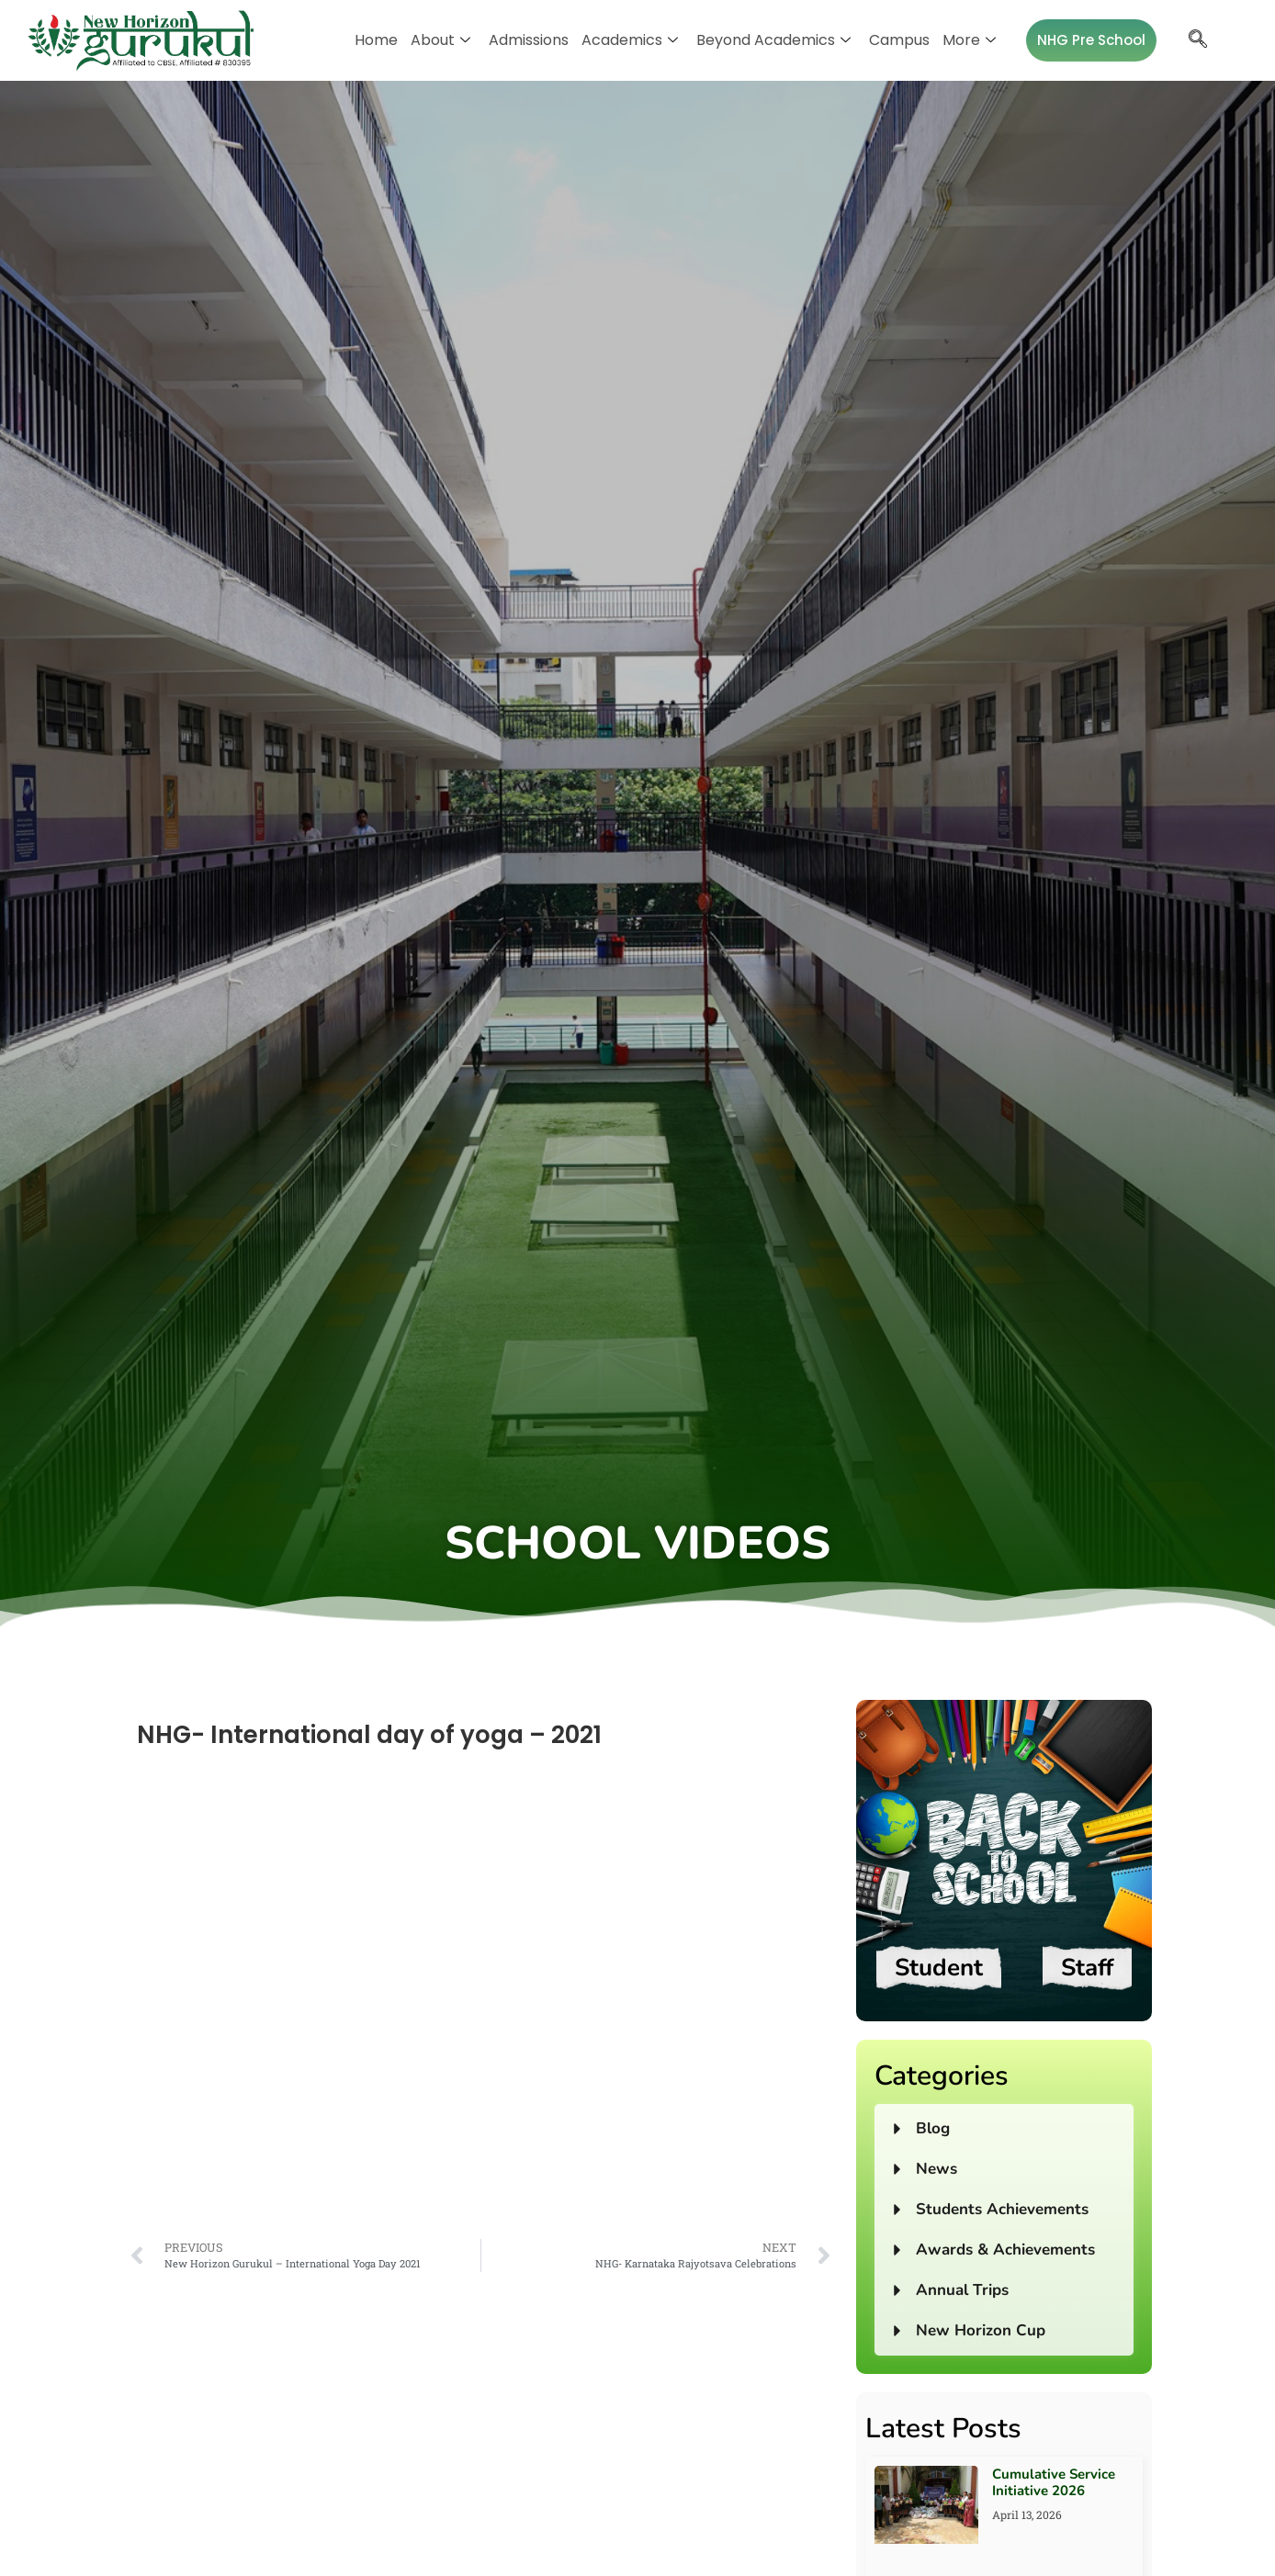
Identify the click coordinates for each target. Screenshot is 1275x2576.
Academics (629, 40)
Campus (899, 40)
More (969, 40)
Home (376, 40)
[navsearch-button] (1197, 40)
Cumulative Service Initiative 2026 (1053, 2482)
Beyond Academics (773, 40)
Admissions (529, 40)
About (440, 40)
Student (939, 1968)
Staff (1087, 1968)
